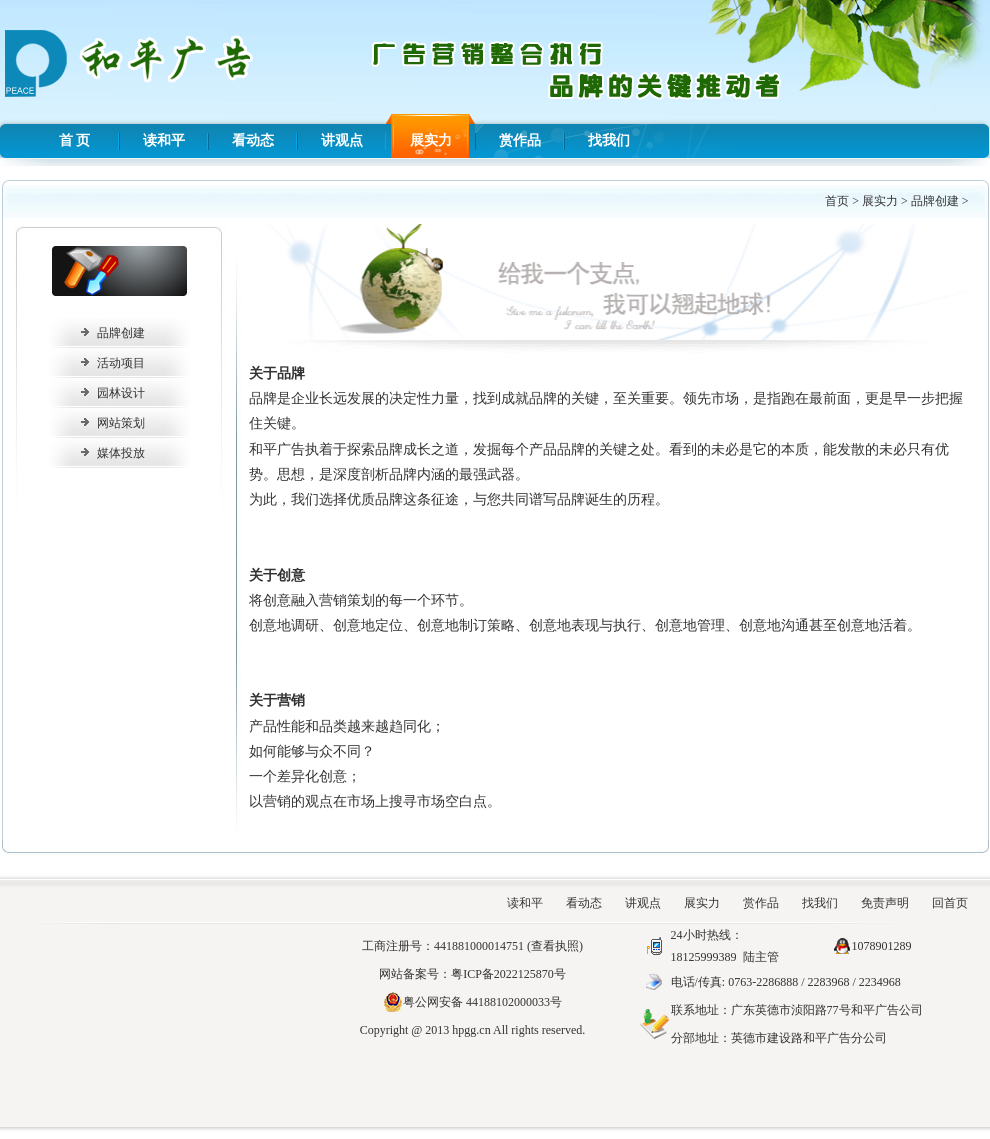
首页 (837, 201)
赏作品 (520, 140)
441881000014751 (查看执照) (508, 946)
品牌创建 (935, 201)
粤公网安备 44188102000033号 (472, 1002)
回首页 (950, 903)
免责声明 (885, 903)
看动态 (253, 140)
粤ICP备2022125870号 (508, 974)
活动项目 (121, 363)
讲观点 (342, 140)
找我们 (609, 140)
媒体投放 (121, 453)
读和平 (164, 140)
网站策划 (121, 423)
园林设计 (121, 393)
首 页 (75, 140)
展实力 (431, 140)
